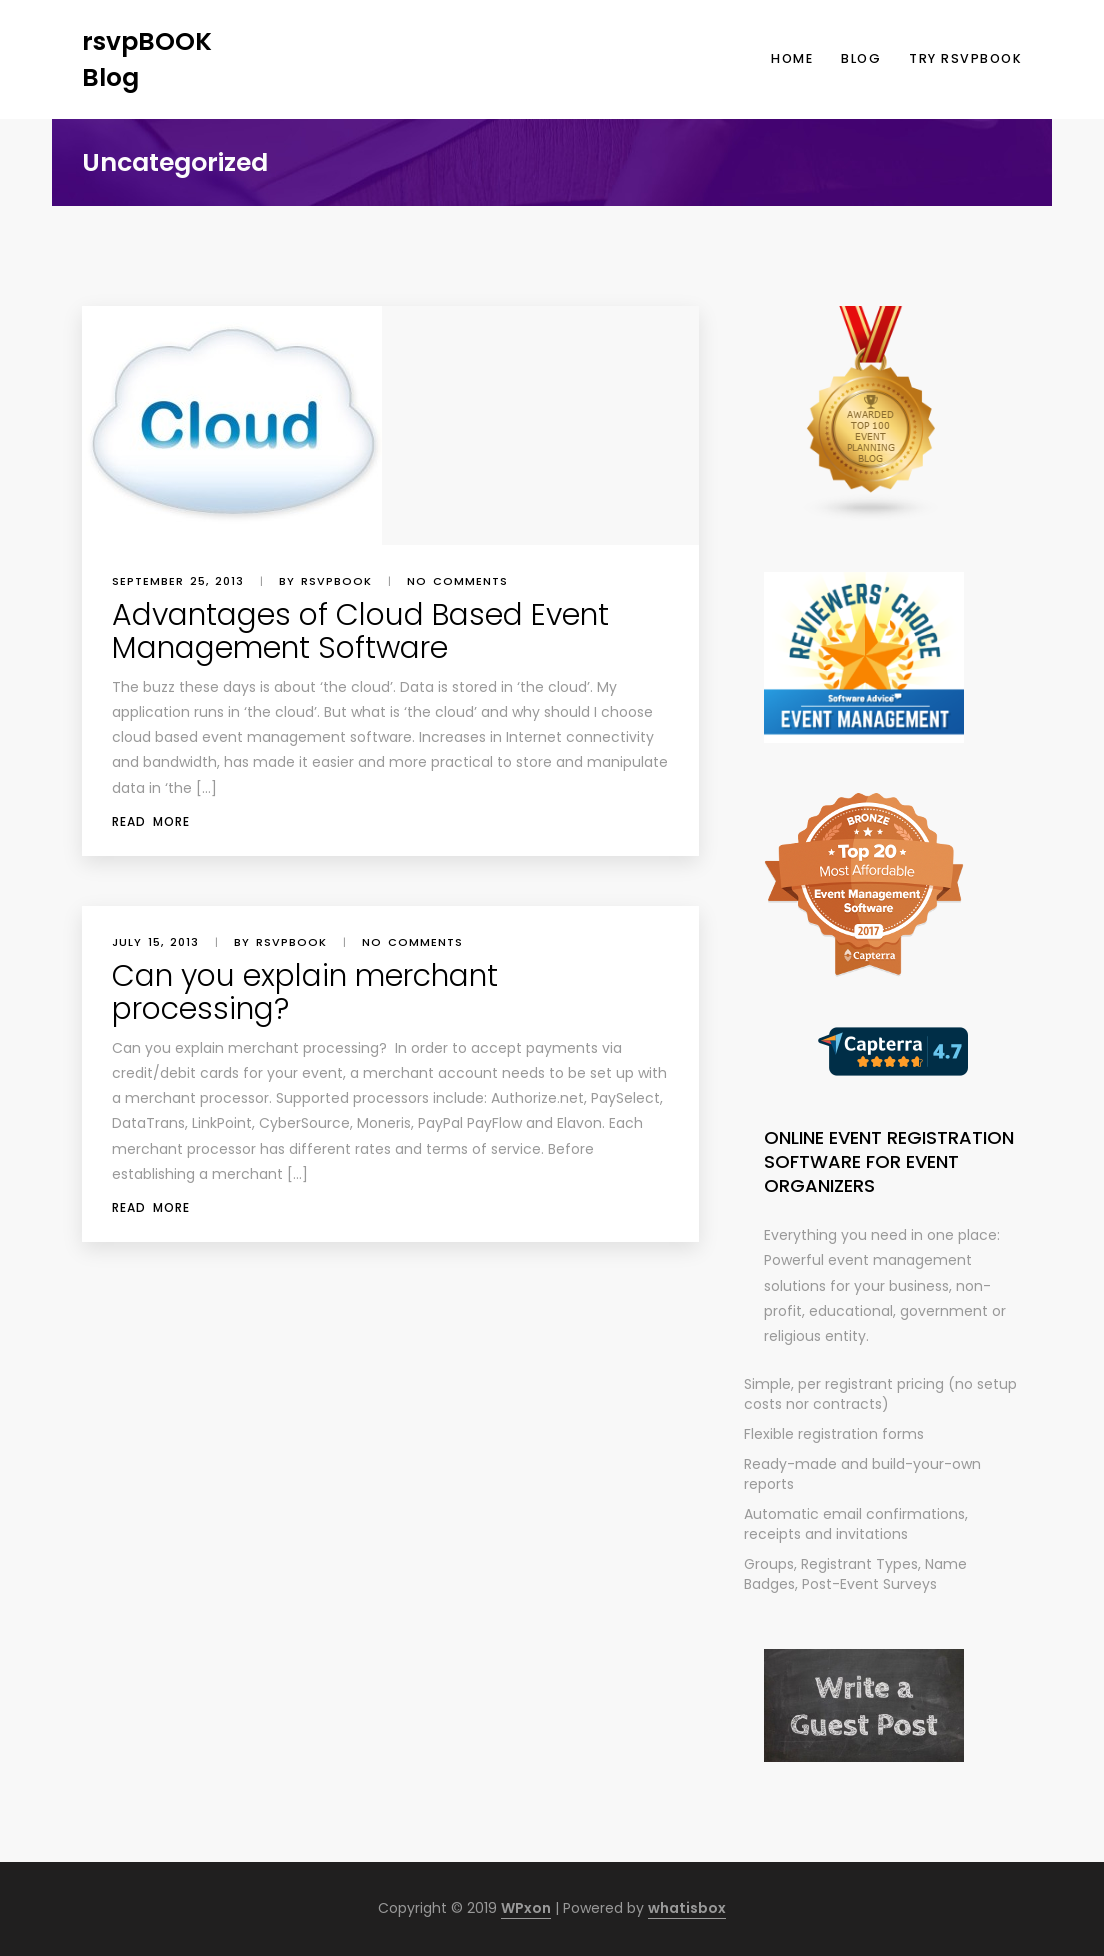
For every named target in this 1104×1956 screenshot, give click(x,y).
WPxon (526, 1908)
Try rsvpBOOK (965, 58)
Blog (861, 58)
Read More (151, 821)
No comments (457, 581)
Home (792, 58)
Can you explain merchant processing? (305, 992)
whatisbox (687, 1908)
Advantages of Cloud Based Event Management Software (360, 631)
